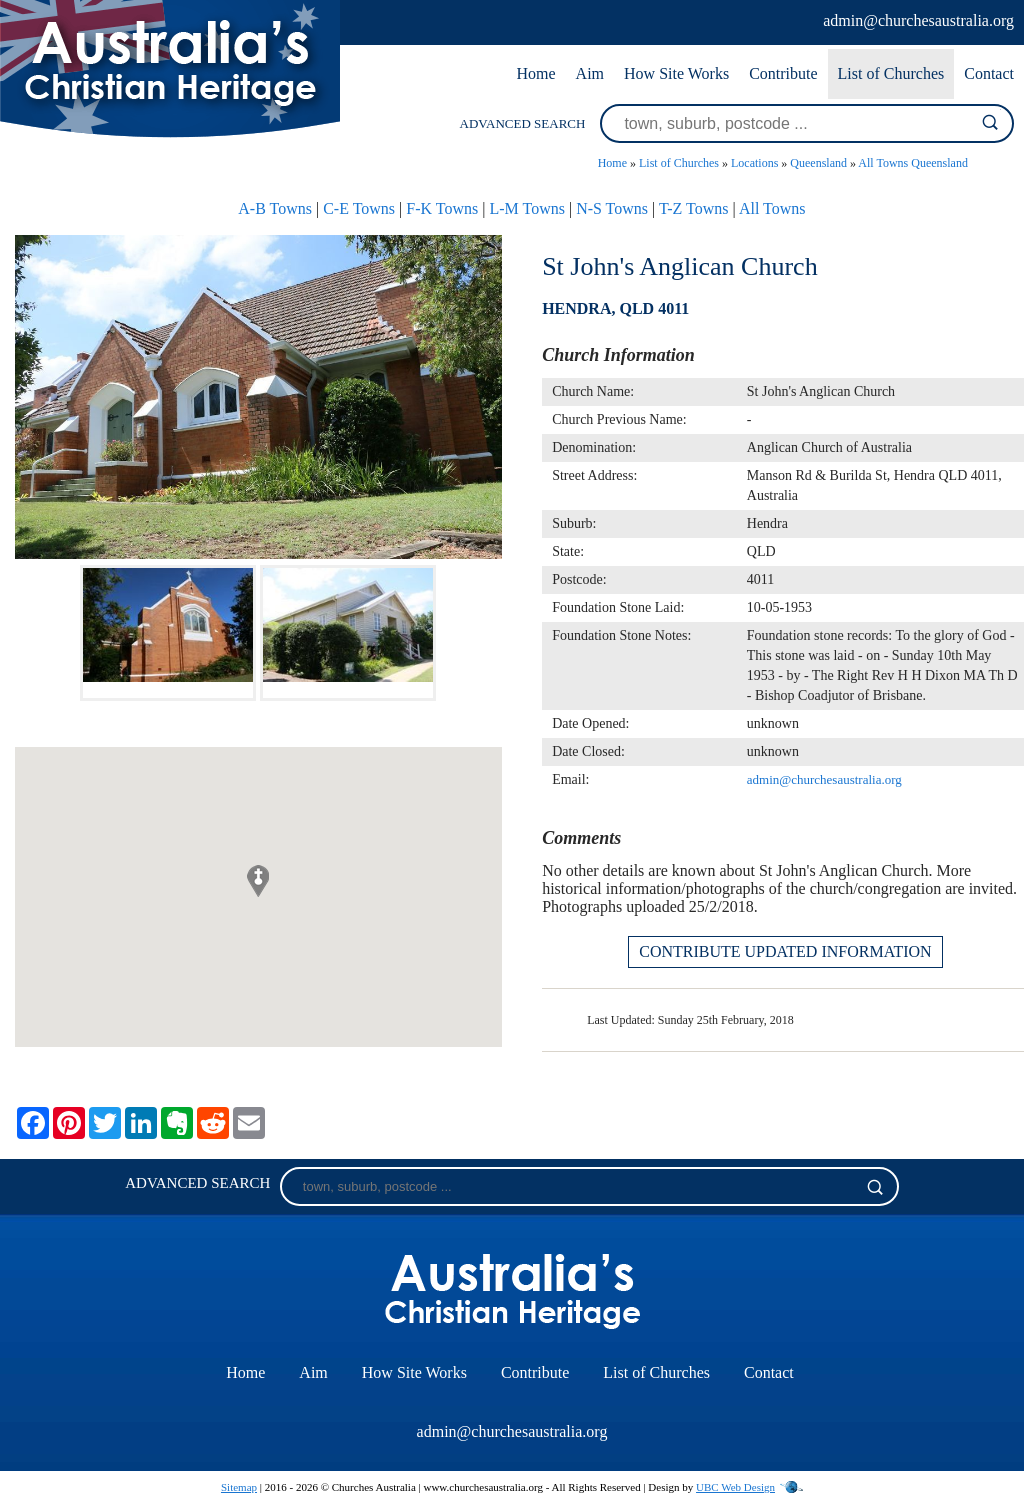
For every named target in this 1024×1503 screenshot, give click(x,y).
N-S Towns (612, 208)
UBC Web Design (735, 1487)
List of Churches (891, 73)
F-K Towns (442, 208)
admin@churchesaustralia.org (918, 20)
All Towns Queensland (913, 163)
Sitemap (239, 1487)
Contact (989, 73)
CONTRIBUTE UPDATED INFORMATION (785, 951)
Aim (590, 73)
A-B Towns (275, 208)
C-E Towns (359, 208)
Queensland (818, 163)
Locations (754, 163)
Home (535, 73)
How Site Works (676, 73)
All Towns (772, 208)
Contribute (783, 73)
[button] (258, 881)
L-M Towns (526, 208)
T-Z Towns (694, 208)
